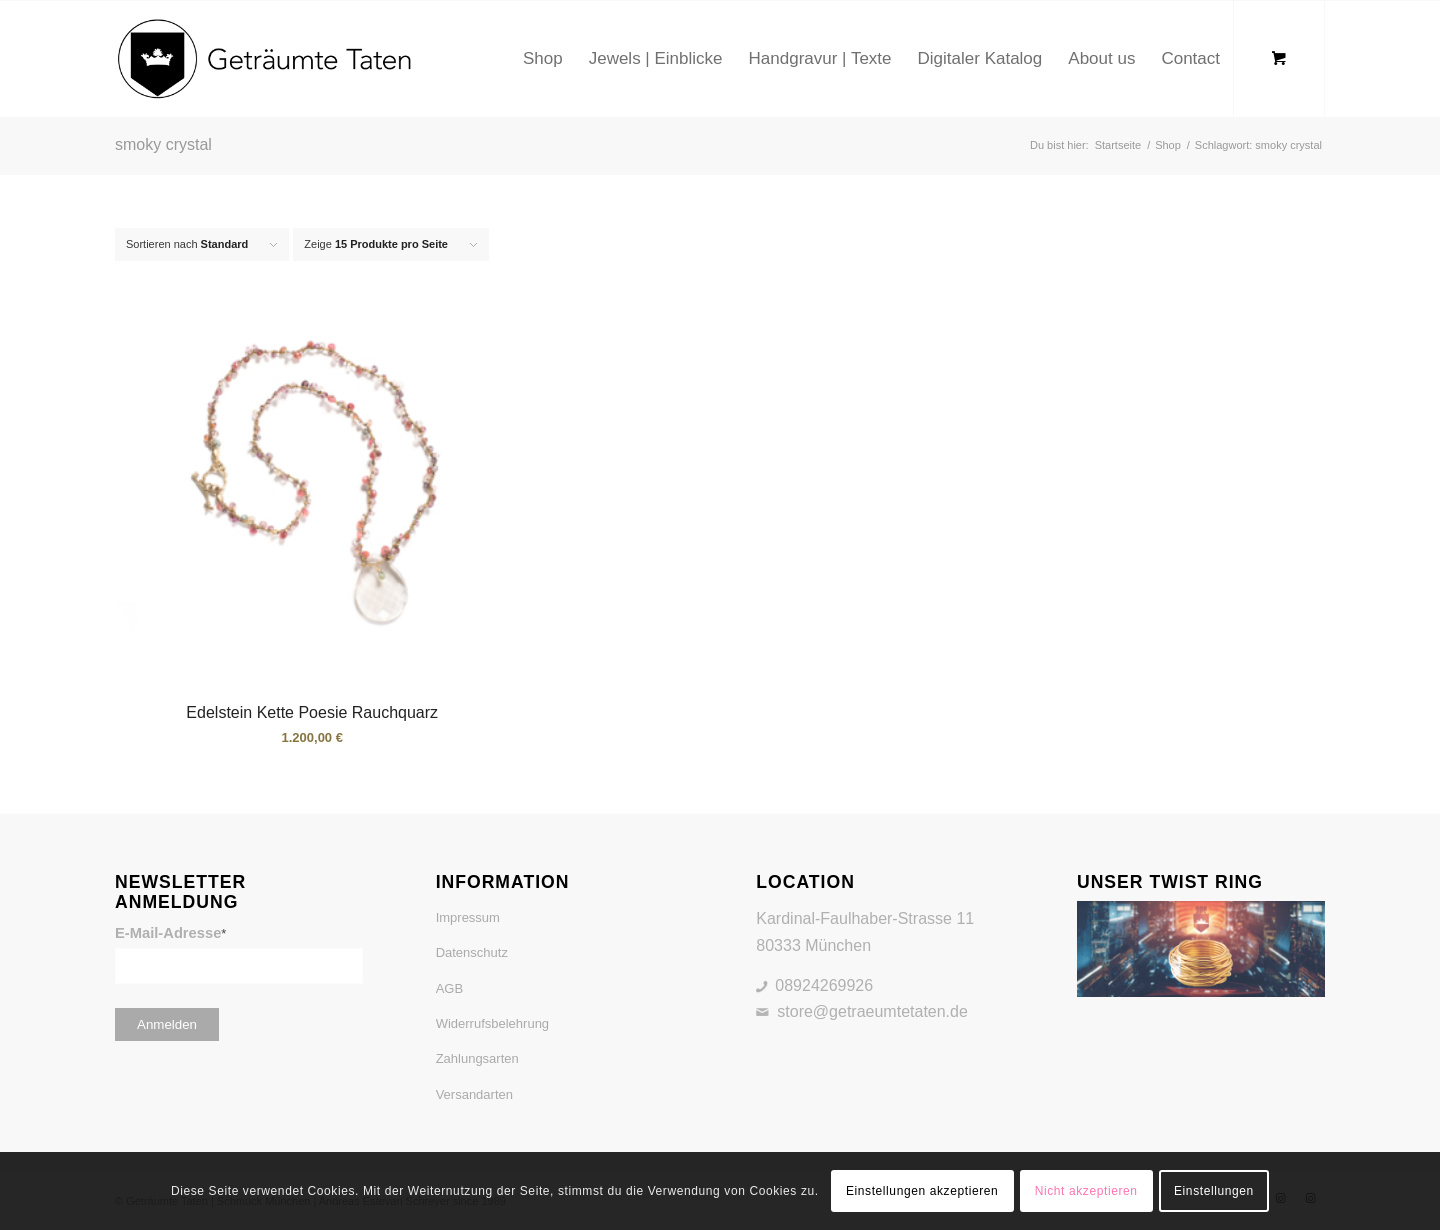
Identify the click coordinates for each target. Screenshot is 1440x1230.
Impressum (468, 917)
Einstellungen (1214, 1191)
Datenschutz (472, 952)
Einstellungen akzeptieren (922, 1191)
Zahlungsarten (477, 1058)
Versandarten (474, 1094)
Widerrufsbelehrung (492, 1023)
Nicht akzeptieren (1086, 1191)
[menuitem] (543, 59)
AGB (449, 988)
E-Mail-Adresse (170, 933)
